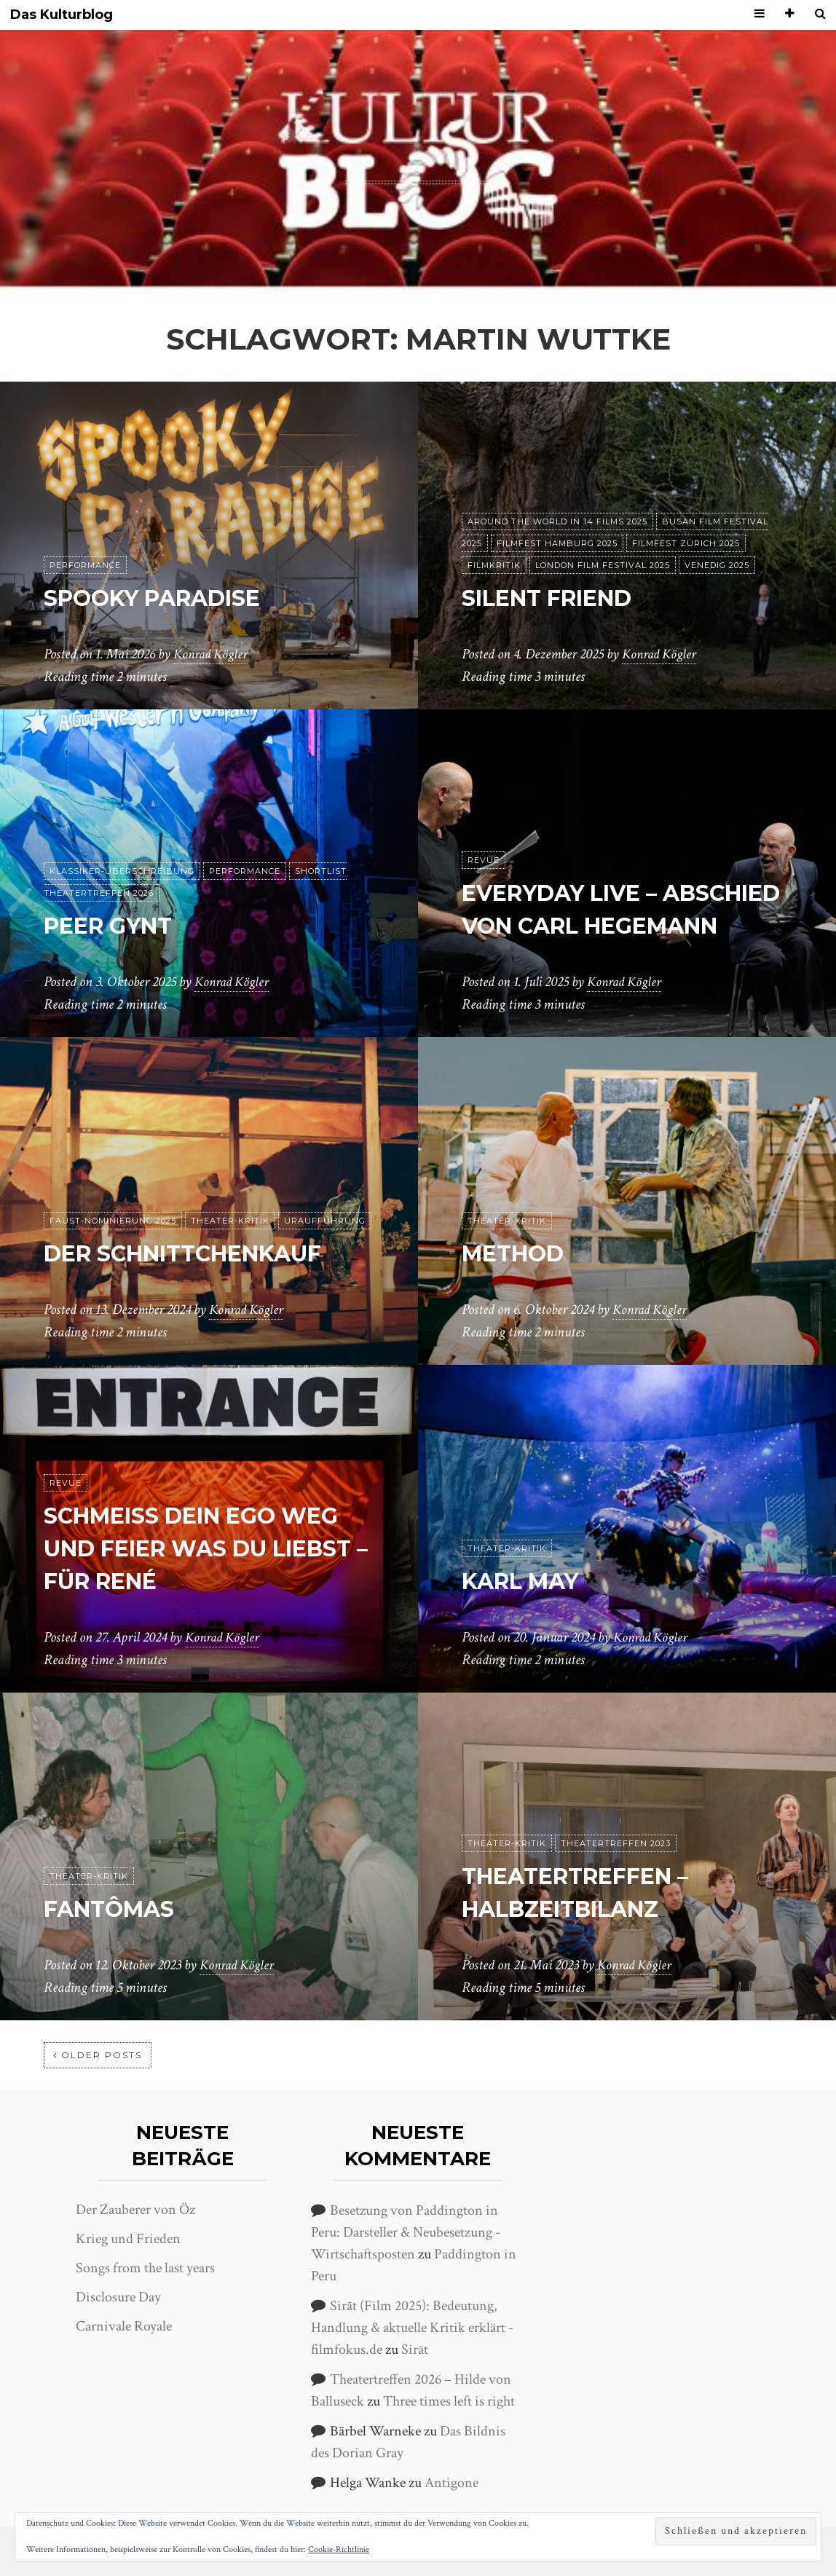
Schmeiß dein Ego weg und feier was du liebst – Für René (204, 1549)
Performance (85, 565)
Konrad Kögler (212, 654)
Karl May (526, 1581)
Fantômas (115, 1908)
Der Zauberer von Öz (135, 2209)
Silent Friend (556, 597)
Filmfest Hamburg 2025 (557, 543)
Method (517, 1253)
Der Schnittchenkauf (197, 1253)
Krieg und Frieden (128, 2238)
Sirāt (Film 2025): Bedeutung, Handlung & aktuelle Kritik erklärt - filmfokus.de (412, 2327)
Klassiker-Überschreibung (122, 871)
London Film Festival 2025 (602, 565)
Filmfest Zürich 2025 (686, 543)
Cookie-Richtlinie (338, 2549)
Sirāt (414, 2349)
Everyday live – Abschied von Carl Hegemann (593, 893)
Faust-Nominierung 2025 (113, 1221)
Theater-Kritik (230, 1221)
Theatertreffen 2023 (616, 1843)
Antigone (451, 2482)
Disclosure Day (118, 2297)
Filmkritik (494, 565)
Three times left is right (449, 2401)
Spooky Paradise (161, 597)
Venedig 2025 (717, 565)
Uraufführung (325, 1221)
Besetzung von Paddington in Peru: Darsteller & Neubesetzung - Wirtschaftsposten (405, 2232)
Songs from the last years (145, 2267)
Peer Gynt (114, 925)
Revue (484, 828)
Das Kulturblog (61, 15)
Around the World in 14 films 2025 (557, 521)
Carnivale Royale (124, 2326)
